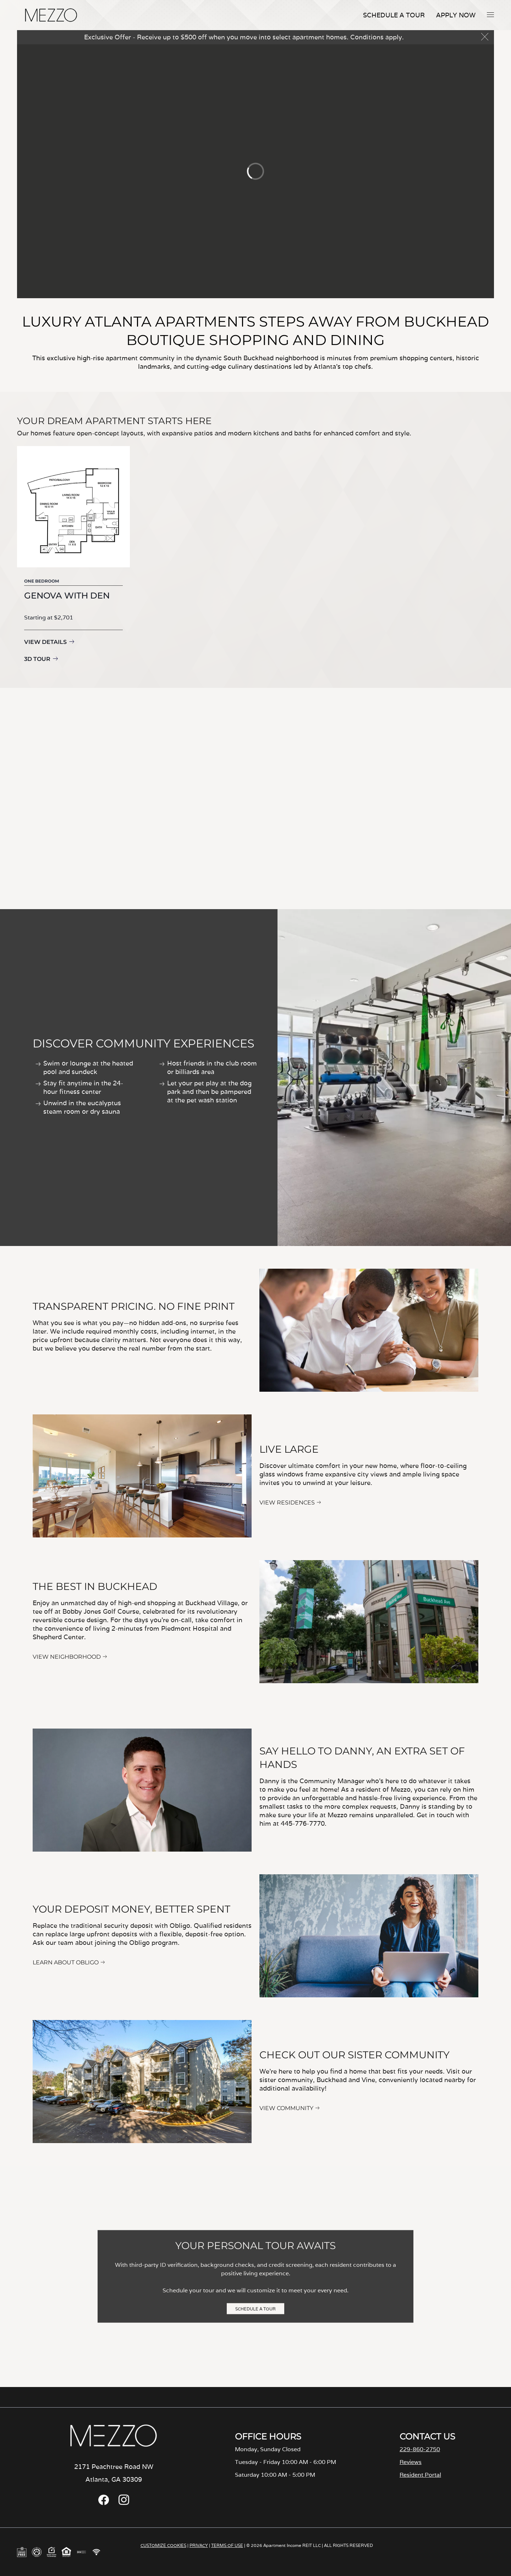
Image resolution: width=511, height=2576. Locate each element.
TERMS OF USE (227, 2545)
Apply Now (456, 15)
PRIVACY (198, 2545)
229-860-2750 (420, 2449)
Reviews (411, 2462)
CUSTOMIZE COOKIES (163, 2545)
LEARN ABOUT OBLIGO (66, 1962)
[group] (73, 555)
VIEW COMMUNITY (286, 2108)
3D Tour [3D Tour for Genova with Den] (37, 659)
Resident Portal (420, 2474)
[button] (490, 14)
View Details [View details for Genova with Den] (45, 642)
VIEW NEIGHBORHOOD (67, 1656)
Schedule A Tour (394, 15)
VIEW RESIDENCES (287, 1502)
